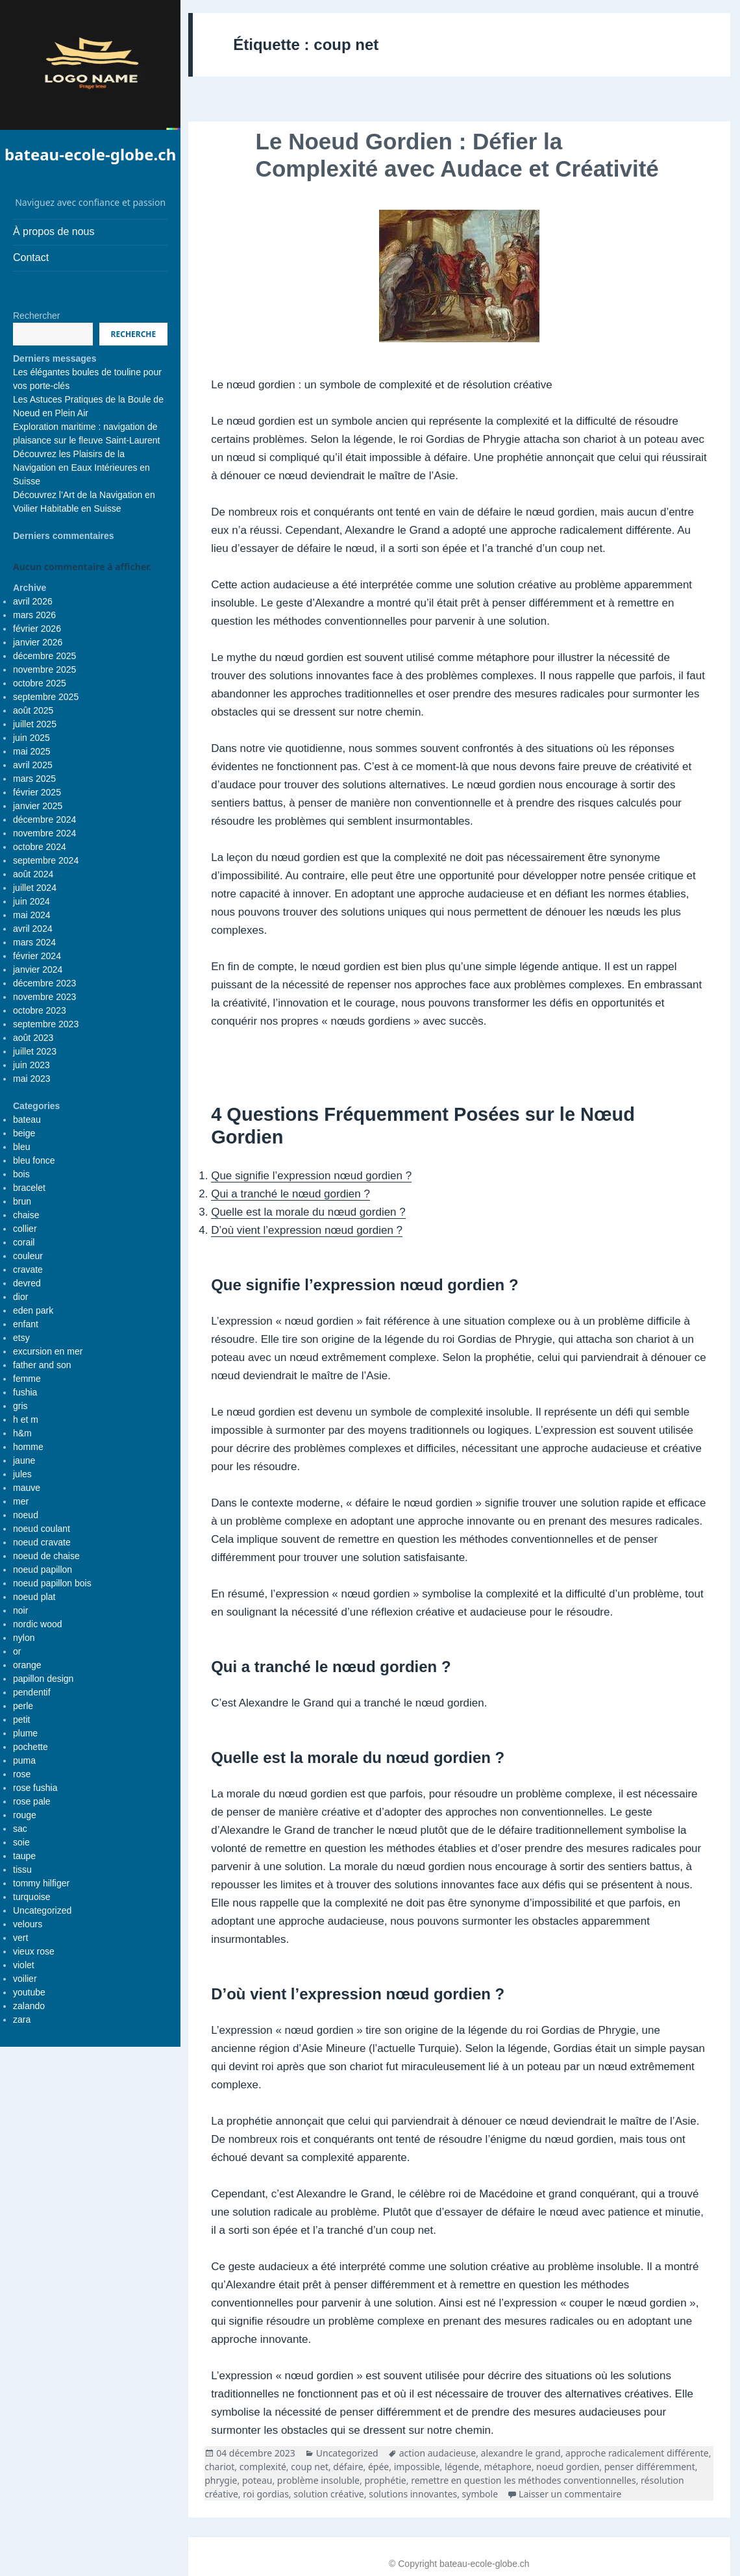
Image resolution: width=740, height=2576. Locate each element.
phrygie (220, 2480)
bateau (27, 1119)
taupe (24, 1856)
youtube (29, 1992)
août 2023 (33, 1037)
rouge (24, 1815)
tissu (22, 1869)
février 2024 (37, 956)
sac (20, 1828)
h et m (25, 1419)
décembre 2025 (44, 656)
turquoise (32, 1897)
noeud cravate (42, 1542)
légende (462, 2466)
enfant (25, 1324)
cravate (28, 1269)
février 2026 (37, 628)
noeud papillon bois (52, 1583)
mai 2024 (32, 915)
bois (21, 1174)
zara (22, 2019)
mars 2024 (34, 942)
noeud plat (34, 1597)
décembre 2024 (44, 819)
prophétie (385, 2480)
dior (20, 1297)
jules (22, 1474)
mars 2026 (34, 615)
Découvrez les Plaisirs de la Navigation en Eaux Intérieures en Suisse (81, 467)
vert (20, 1937)
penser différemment (649, 2466)
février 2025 (37, 792)
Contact (31, 257)
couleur (28, 1256)
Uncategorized (42, 1910)
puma (24, 1760)
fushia (25, 1392)
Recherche (133, 334)
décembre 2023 (44, 983)
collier (25, 1228)
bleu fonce (34, 1160)
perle (23, 1706)
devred (27, 1283)
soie (21, 1842)
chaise (26, 1215)
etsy (21, 1337)
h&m (22, 1433)
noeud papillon (42, 1569)
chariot (219, 2466)
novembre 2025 (44, 669)
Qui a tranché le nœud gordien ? (290, 1194)
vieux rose (34, 1951)
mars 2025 (34, 778)
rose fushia (35, 1787)
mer (21, 1501)
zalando (29, 2006)
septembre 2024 (46, 860)
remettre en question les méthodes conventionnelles (523, 2480)
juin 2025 (31, 737)
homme (28, 1447)
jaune (24, 1460)
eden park (33, 1310)
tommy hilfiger (41, 1883)
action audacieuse (437, 2453)
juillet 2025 (34, 724)
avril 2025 (33, 765)
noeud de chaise (46, 1556)
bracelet (29, 1187)
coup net (309, 2466)
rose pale (32, 1801)
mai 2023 (32, 1078)
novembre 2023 (44, 997)
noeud (25, 1515)
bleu (21, 1147)
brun (22, 1201)
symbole (480, 2494)
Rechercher (36, 315)
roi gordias (266, 2494)
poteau (257, 2480)
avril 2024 (33, 928)
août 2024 (33, 874)
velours (27, 1924)
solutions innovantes (413, 2494)
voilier (25, 1978)
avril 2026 (33, 601)
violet (23, 1965)
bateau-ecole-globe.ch (90, 154)
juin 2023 (31, 1065)
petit (21, 1719)
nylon (23, 1637)
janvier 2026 (37, 642)
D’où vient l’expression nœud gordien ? (306, 1230)
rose (22, 1774)
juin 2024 (31, 901)
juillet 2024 (34, 887)
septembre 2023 (46, 1024)
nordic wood (37, 1624)
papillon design (43, 1678)
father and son (42, 1365)
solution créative (328, 2494)
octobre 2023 (39, 1010)
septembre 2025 (46, 697)
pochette (30, 1747)
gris (20, 1406)
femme (27, 1378)
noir (20, 1610)
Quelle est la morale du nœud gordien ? (308, 1212)
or (17, 1651)
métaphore (508, 2466)
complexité (263, 2466)
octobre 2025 (39, 683)
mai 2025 (32, 751)
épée (378, 2466)
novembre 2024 (44, 833)
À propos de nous (53, 231)
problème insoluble (318, 2480)
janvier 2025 (37, 806)
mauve (26, 1487)
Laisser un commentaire (570, 2494)
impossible (417, 2466)
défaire (348, 2466)
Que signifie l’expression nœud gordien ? (311, 1175)
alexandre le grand (521, 2453)
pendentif (32, 1692)
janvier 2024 (37, 969)
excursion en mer (47, 1351)
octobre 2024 (39, 847)
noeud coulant (41, 1528)
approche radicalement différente (637, 2453)
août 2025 (33, 710)
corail (23, 1242)
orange (27, 1665)
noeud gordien (567, 2466)
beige (24, 1133)
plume (25, 1733)
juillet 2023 (34, 1051)
